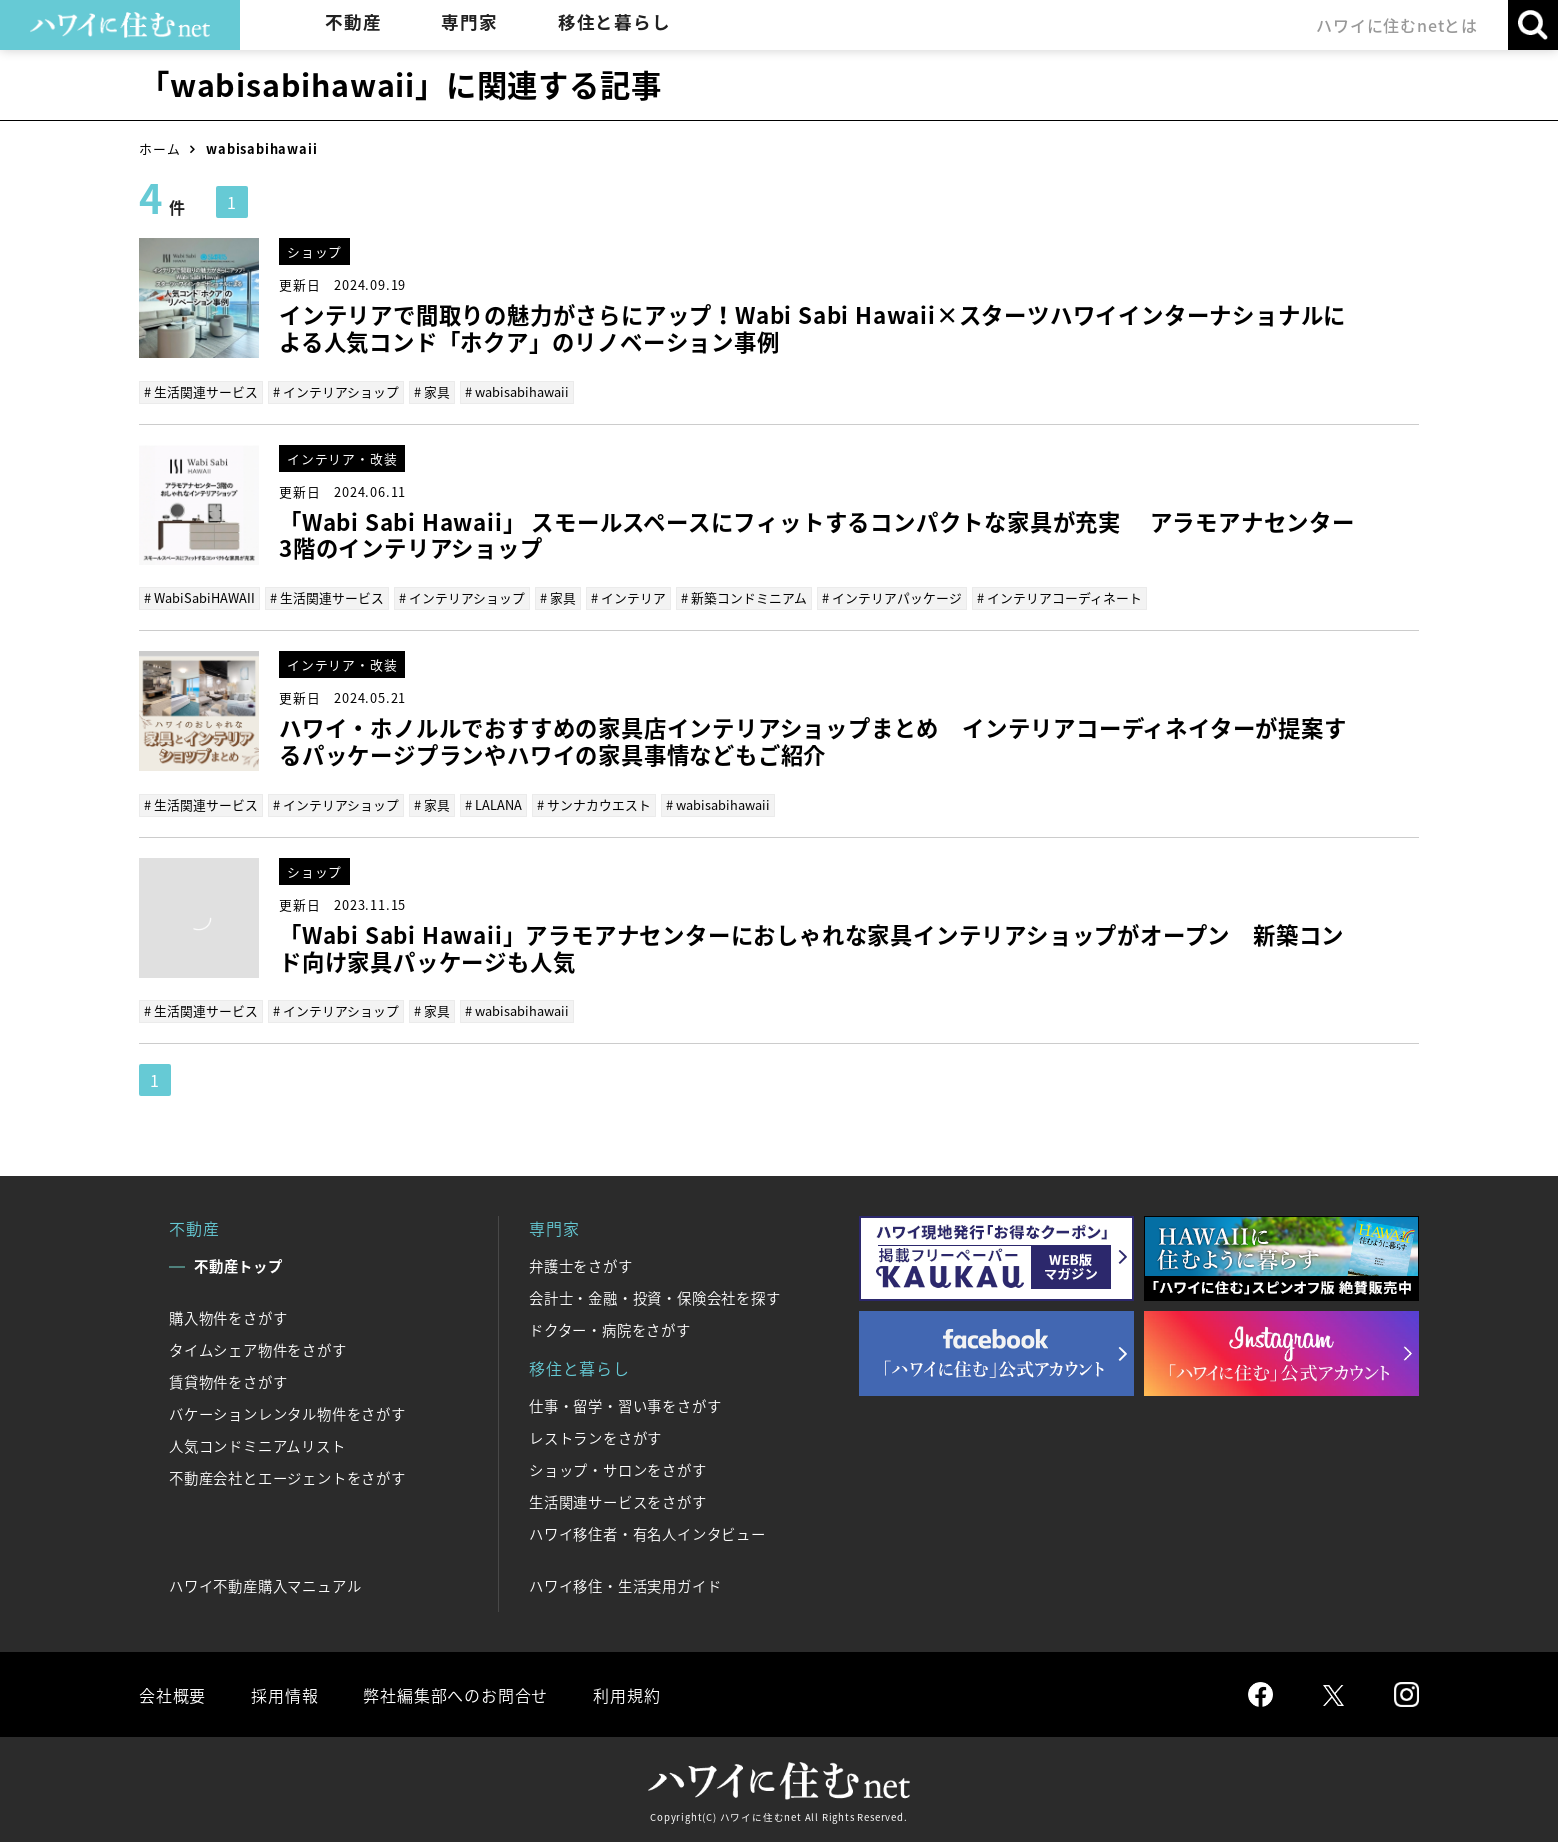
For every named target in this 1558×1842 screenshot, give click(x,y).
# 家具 (432, 391)
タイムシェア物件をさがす (258, 1350)
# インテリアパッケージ (892, 597)
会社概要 (172, 1695)
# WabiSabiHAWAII (199, 597)
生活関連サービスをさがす (618, 1502)
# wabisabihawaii (517, 391)
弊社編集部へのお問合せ (455, 1695)
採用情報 (284, 1695)
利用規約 (626, 1695)
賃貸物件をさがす (228, 1382)
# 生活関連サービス (201, 391)
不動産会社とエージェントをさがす (287, 1478)
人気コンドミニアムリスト (257, 1446)
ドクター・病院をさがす (610, 1330)
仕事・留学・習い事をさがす (625, 1406)
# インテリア (628, 597)
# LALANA (493, 804)
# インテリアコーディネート (1059, 597)
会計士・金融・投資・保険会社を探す (655, 1298)
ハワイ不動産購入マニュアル (265, 1586)
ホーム (159, 148)
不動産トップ (238, 1266)
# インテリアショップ (336, 391)
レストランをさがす (595, 1438)
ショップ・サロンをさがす (618, 1470)
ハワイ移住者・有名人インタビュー (647, 1534)
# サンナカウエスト (594, 804)
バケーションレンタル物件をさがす (287, 1414)
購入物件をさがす (228, 1318)
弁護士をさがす (581, 1266)
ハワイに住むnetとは (1397, 25)
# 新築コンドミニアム (744, 597)
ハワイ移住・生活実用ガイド (625, 1586)
